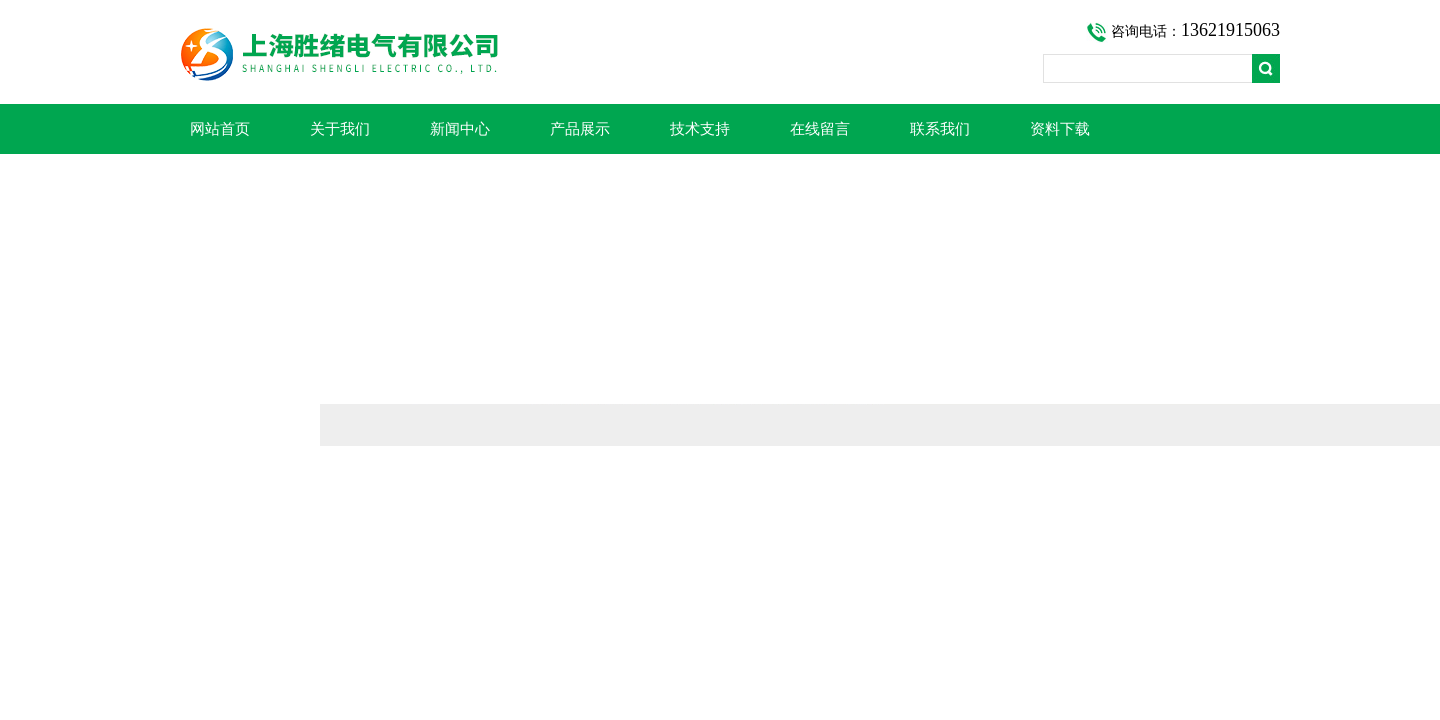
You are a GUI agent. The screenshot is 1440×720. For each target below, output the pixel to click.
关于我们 (340, 129)
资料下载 (1060, 129)
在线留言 (820, 129)
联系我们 (940, 129)
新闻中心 (460, 129)
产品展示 (580, 129)
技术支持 (700, 129)
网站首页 (220, 129)
